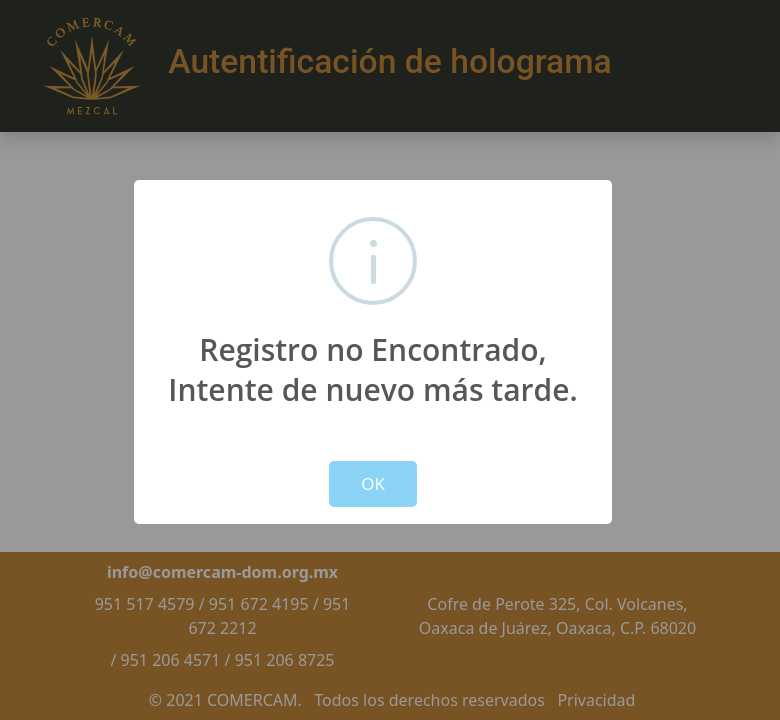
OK (373, 483)
